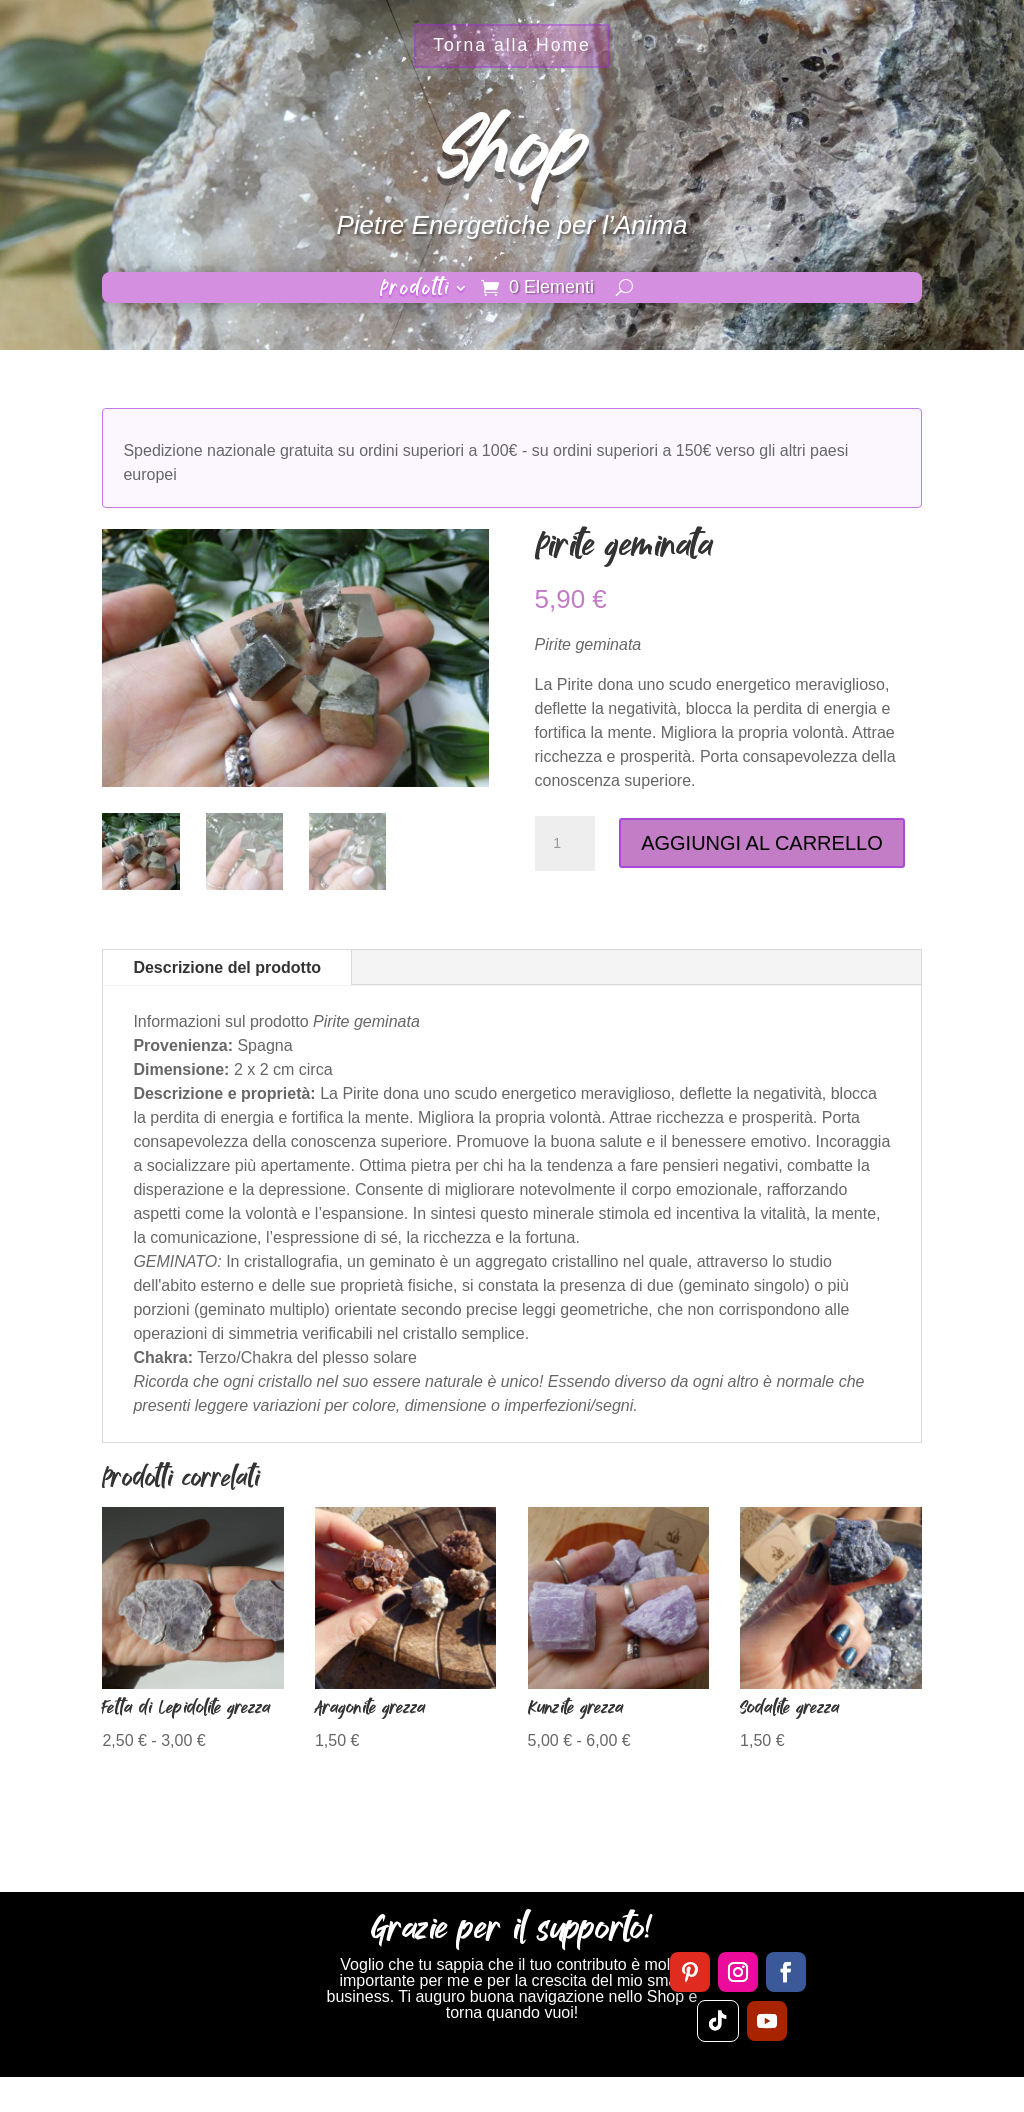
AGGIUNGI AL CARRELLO (762, 843)
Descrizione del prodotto (227, 967)
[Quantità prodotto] (565, 844)
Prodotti (415, 291)
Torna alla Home (512, 49)
